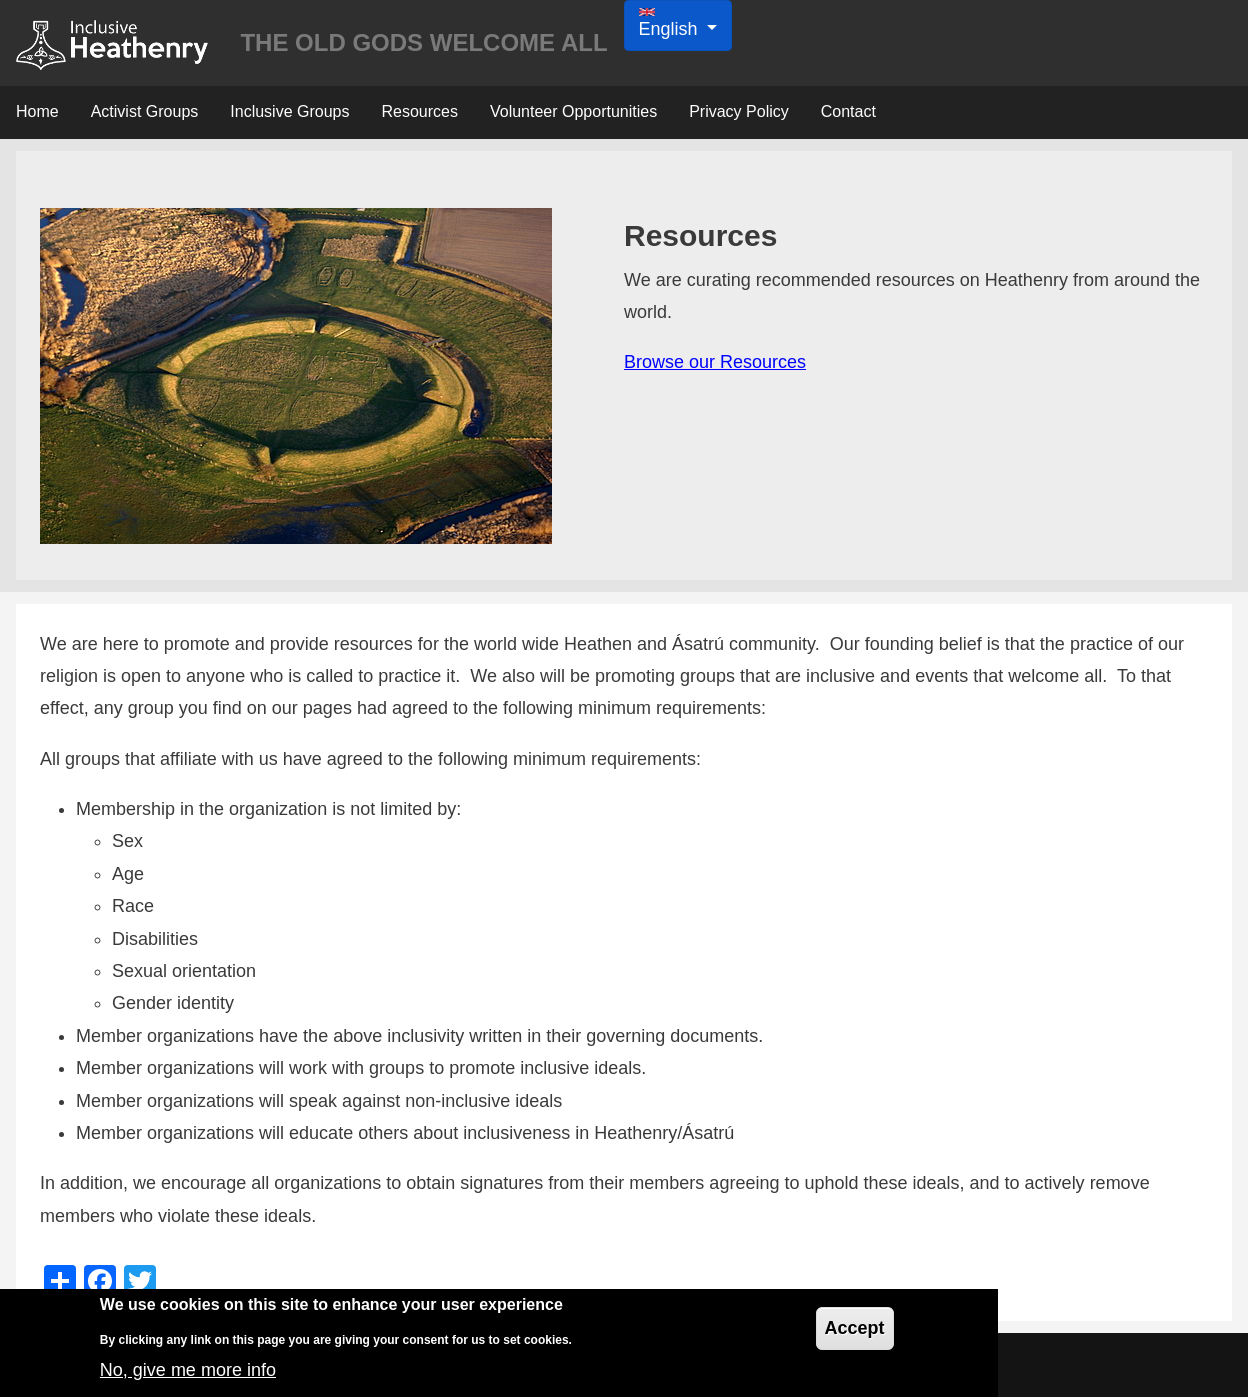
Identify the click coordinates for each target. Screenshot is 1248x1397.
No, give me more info (188, 1376)
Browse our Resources (715, 362)
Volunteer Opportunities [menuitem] (573, 111)
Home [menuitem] (37, 111)
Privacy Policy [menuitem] (739, 111)
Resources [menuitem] (419, 111)
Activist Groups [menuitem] (145, 111)
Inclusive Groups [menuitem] (289, 111)
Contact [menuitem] (848, 111)
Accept (855, 1334)
